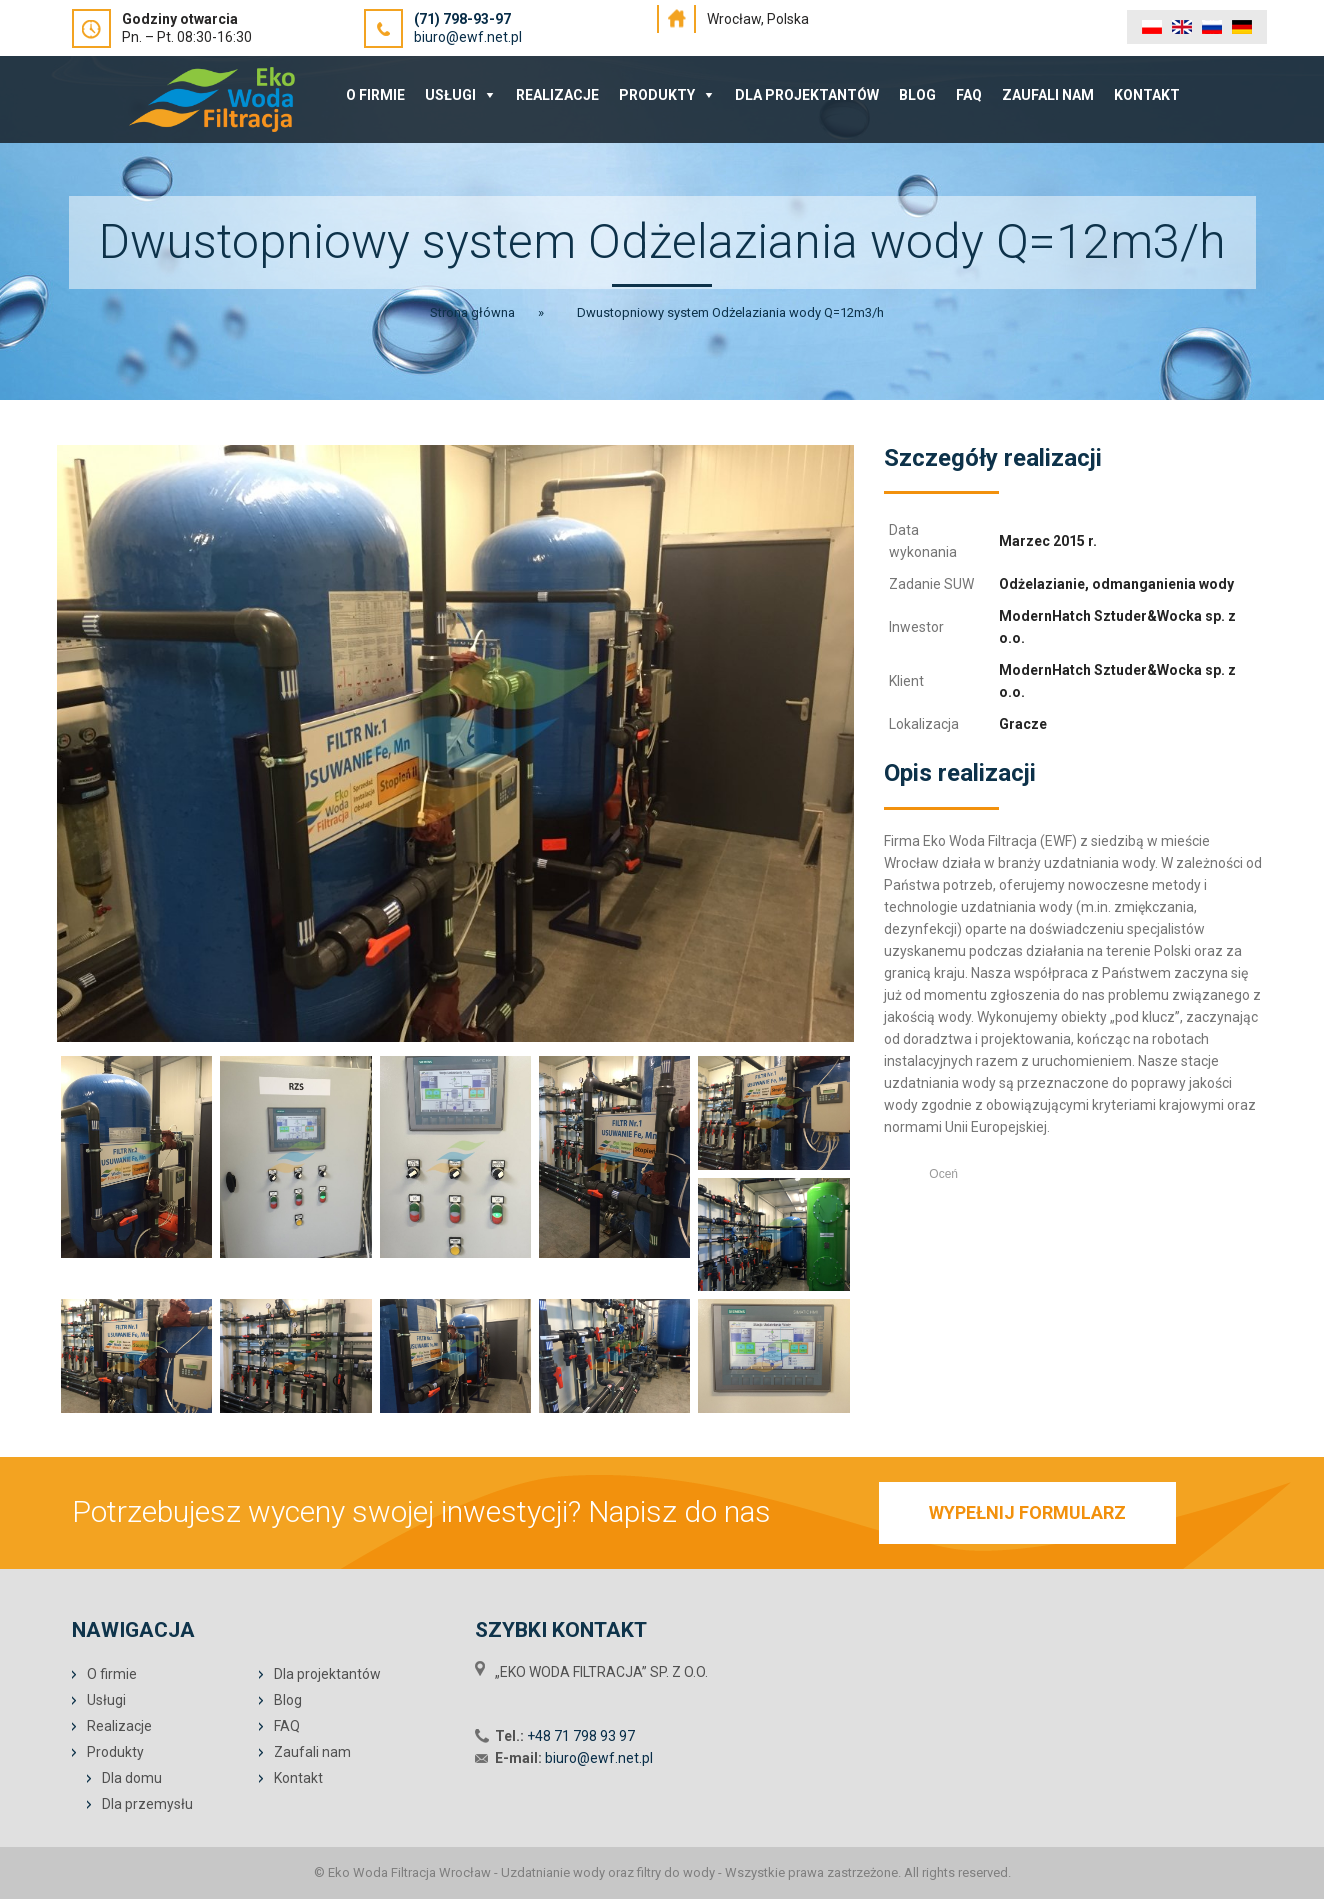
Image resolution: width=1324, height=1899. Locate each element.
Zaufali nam (1048, 95)
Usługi (450, 95)
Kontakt (1147, 95)
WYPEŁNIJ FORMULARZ (1027, 1512)
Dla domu (132, 1778)
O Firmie (375, 95)
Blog (917, 95)
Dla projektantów (807, 95)
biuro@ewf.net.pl (468, 37)
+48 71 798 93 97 (581, 1736)
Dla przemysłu (147, 1804)
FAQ (969, 95)
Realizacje (557, 95)
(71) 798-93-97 (462, 19)
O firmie (112, 1674)
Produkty (657, 95)
